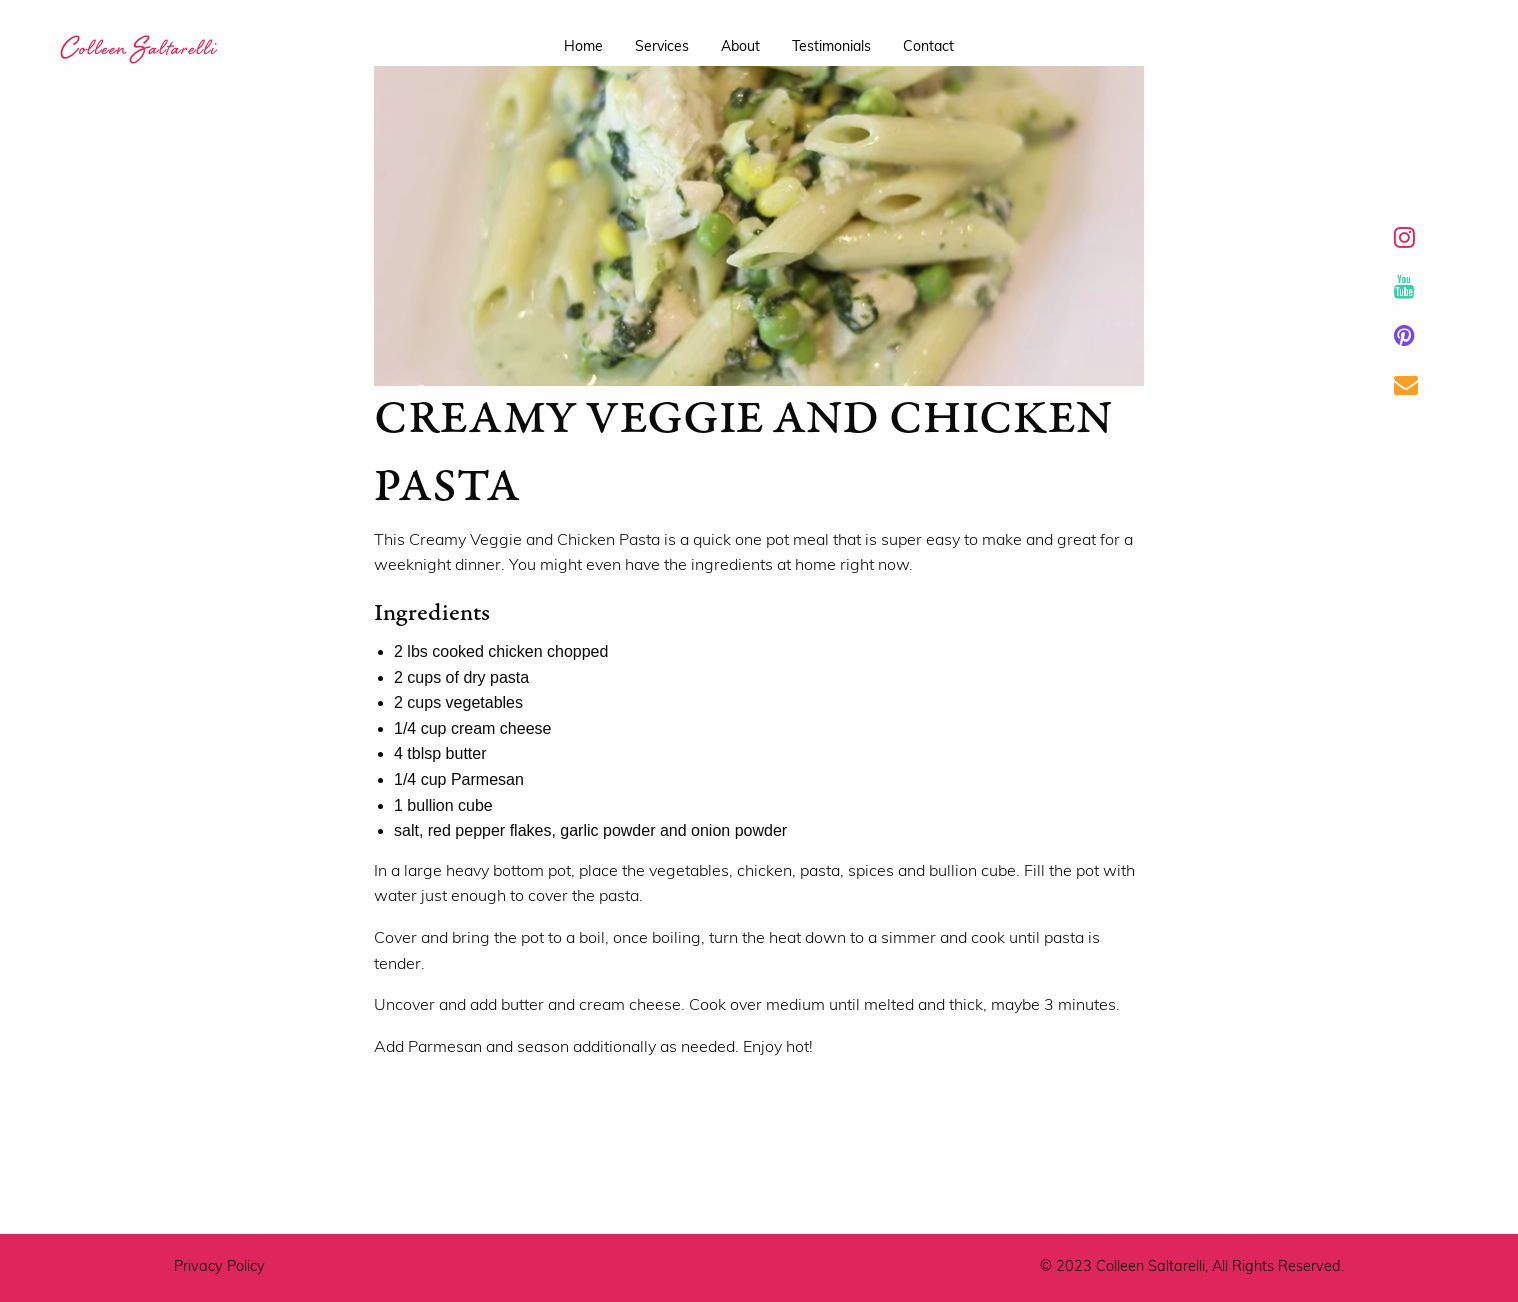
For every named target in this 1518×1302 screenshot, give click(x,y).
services (662, 47)
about (740, 47)
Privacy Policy (219, 1267)
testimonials (831, 47)
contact (928, 47)
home (583, 47)
